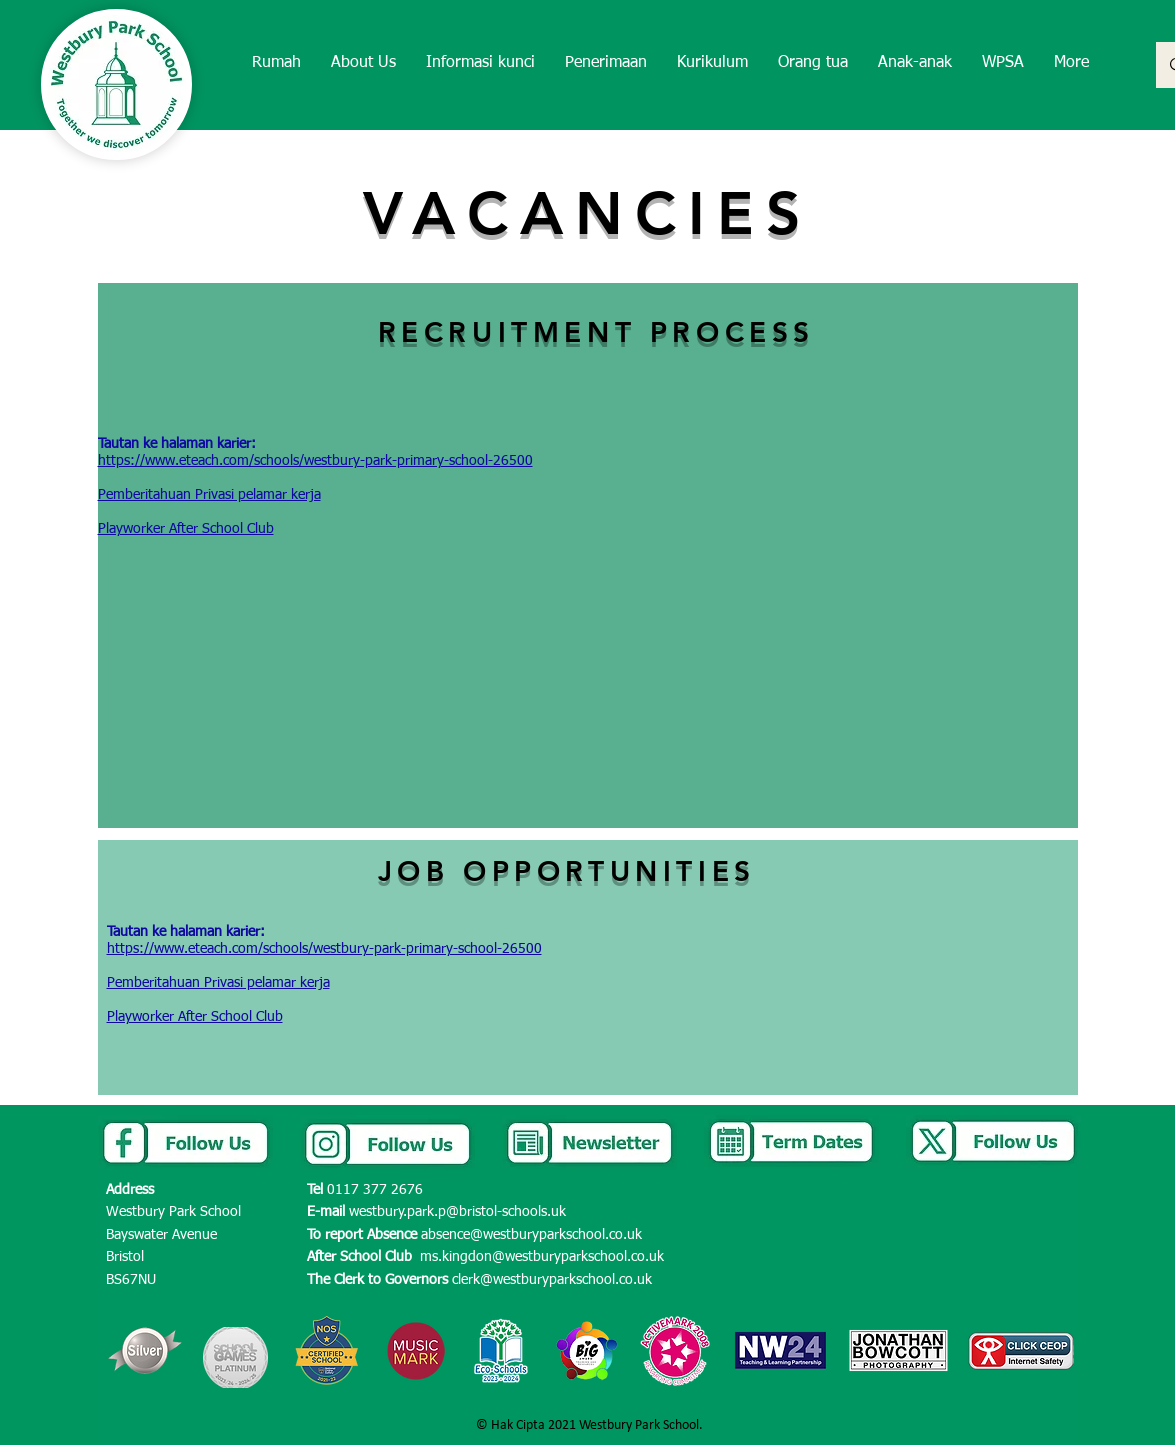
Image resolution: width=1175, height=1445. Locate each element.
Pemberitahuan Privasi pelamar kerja (209, 495)
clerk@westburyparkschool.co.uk (552, 1280)
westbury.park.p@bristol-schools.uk (457, 1212)
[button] (363, 63)
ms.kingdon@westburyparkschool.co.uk (542, 1257)
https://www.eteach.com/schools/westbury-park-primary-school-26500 (315, 461)
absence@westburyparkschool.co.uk (531, 1235)
